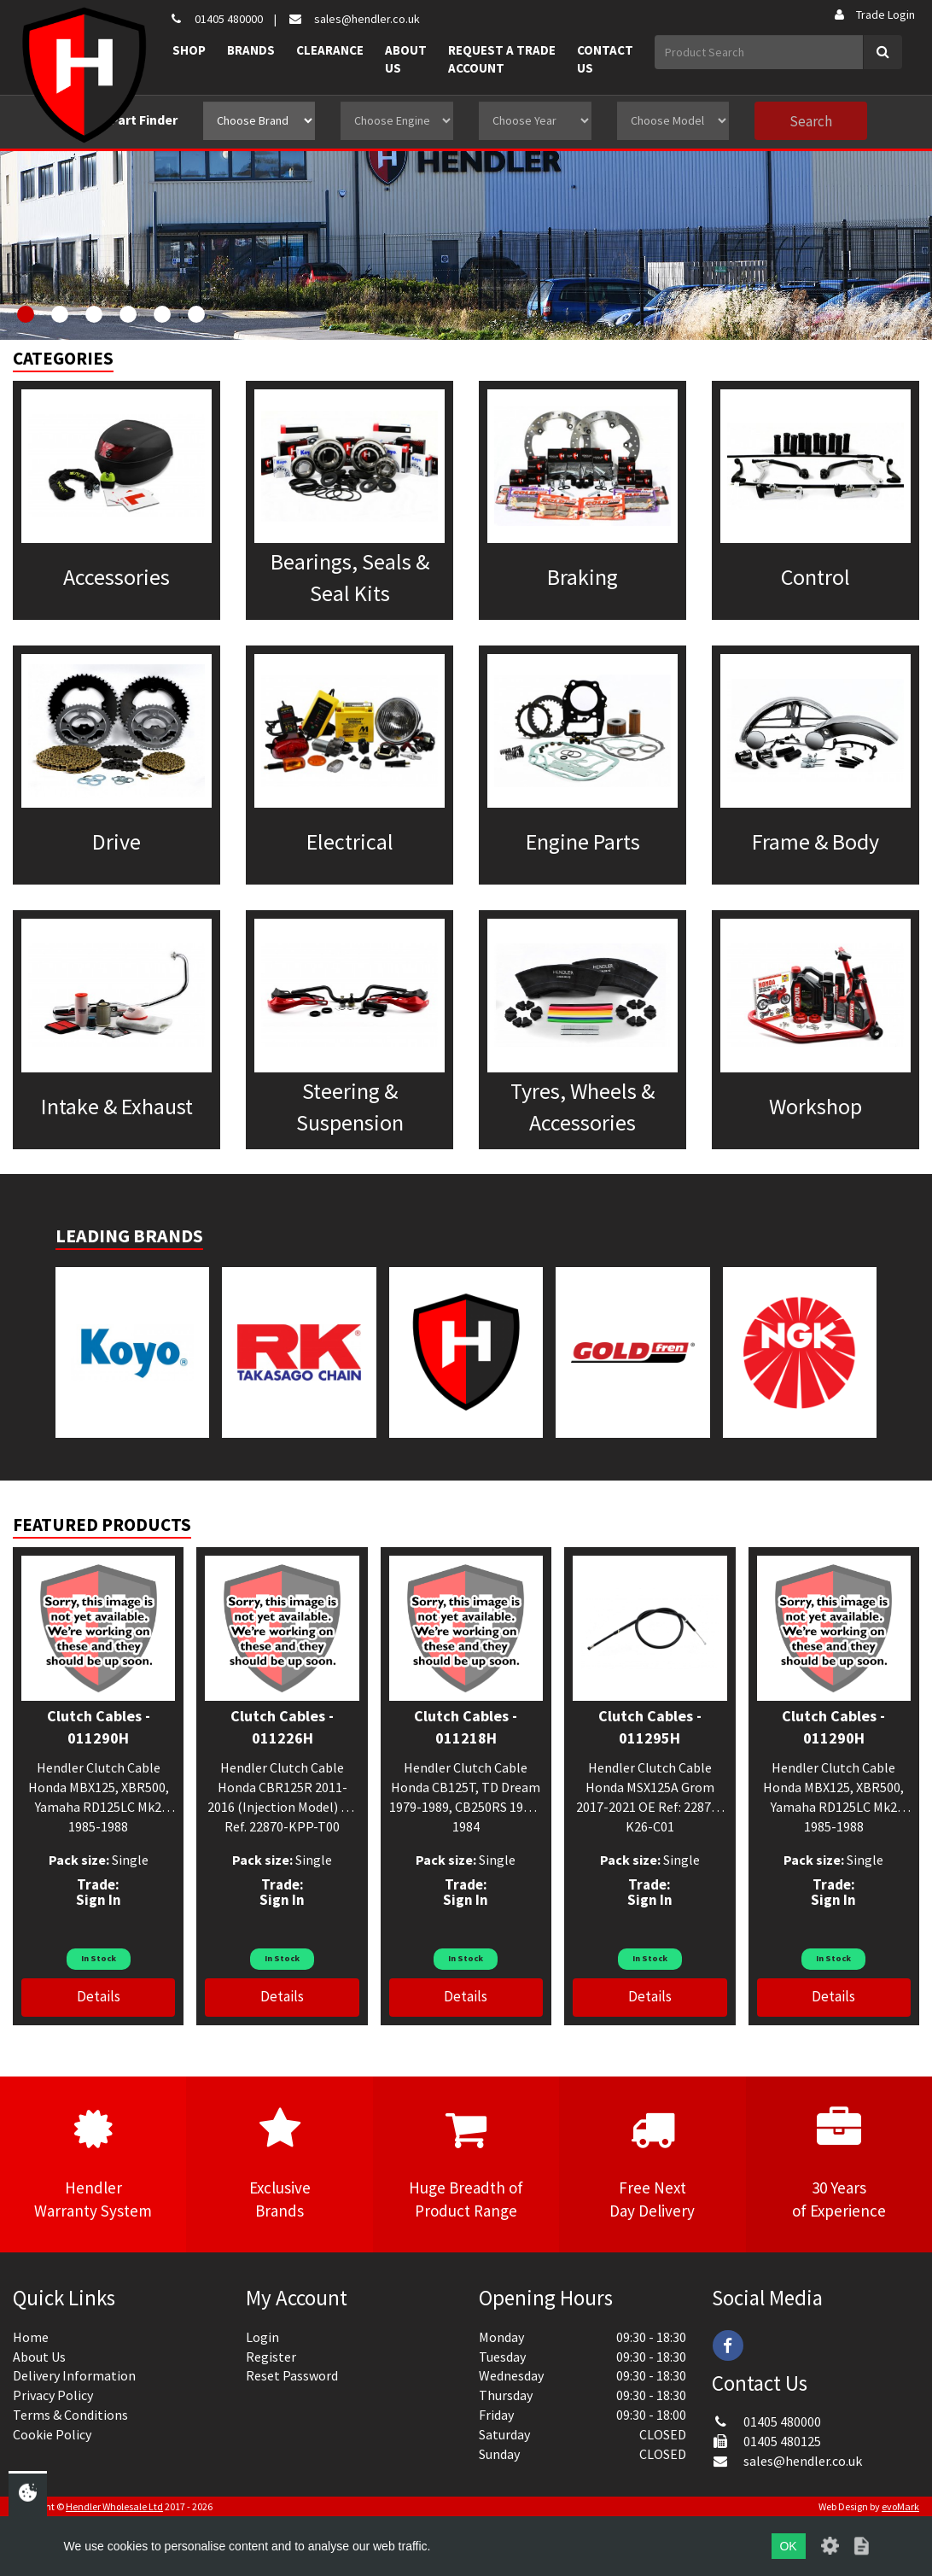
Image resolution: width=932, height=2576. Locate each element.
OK (787, 2546)
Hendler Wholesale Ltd (114, 2506)
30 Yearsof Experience (839, 2163)
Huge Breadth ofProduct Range (466, 2163)
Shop (189, 50)
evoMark (900, 2506)
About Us (406, 59)
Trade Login (873, 14)
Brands (251, 50)
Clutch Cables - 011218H (465, 1727)
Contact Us (605, 59)
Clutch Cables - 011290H (98, 1727)
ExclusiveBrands (279, 2163)
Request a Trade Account (502, 59)
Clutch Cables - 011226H (282, 1727)
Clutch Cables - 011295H (650, 1727)
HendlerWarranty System (93, 2163)
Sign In (98, 1899)
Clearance (330, 50)
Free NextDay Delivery (652, 2163)
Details (98, 1996)
